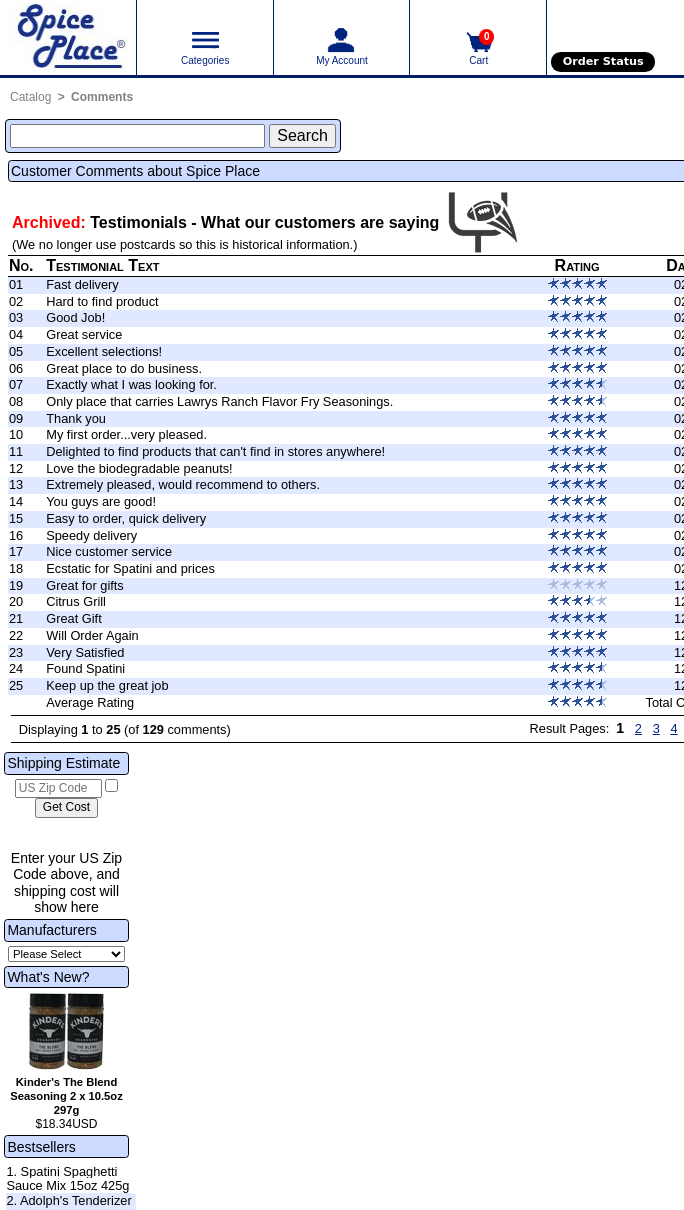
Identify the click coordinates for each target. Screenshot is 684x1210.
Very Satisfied (85, 652)
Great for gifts (85, 585)
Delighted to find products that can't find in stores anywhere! (215, 451)
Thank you (76, 418)
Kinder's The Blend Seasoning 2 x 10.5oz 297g (66, 1096)
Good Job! (75, 317)
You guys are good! (101, 501)
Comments (102, 97)
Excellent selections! (104, 351)
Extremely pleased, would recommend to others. (183, 484)
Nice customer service (109, 551)
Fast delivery (82, 284)
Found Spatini (85, 668)
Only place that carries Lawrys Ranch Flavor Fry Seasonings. (219, 401)
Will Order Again (92, 635)
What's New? (48, 977)
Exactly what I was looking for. (131, 384)
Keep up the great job (107, 685)
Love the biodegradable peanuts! (139, 468)
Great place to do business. (124, 368)
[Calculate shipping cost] (66, 808)
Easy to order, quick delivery (126, 518)
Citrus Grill (76, 601)
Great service (84, 334)
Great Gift (73, 618)
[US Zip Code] (58, 789)
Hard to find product (102, 301)
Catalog (30, 97)
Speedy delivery (91, 535)
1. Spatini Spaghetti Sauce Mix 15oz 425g (67, 1179)
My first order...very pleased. (126, 434)
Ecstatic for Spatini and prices (130, 568)
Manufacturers (51, 930)
